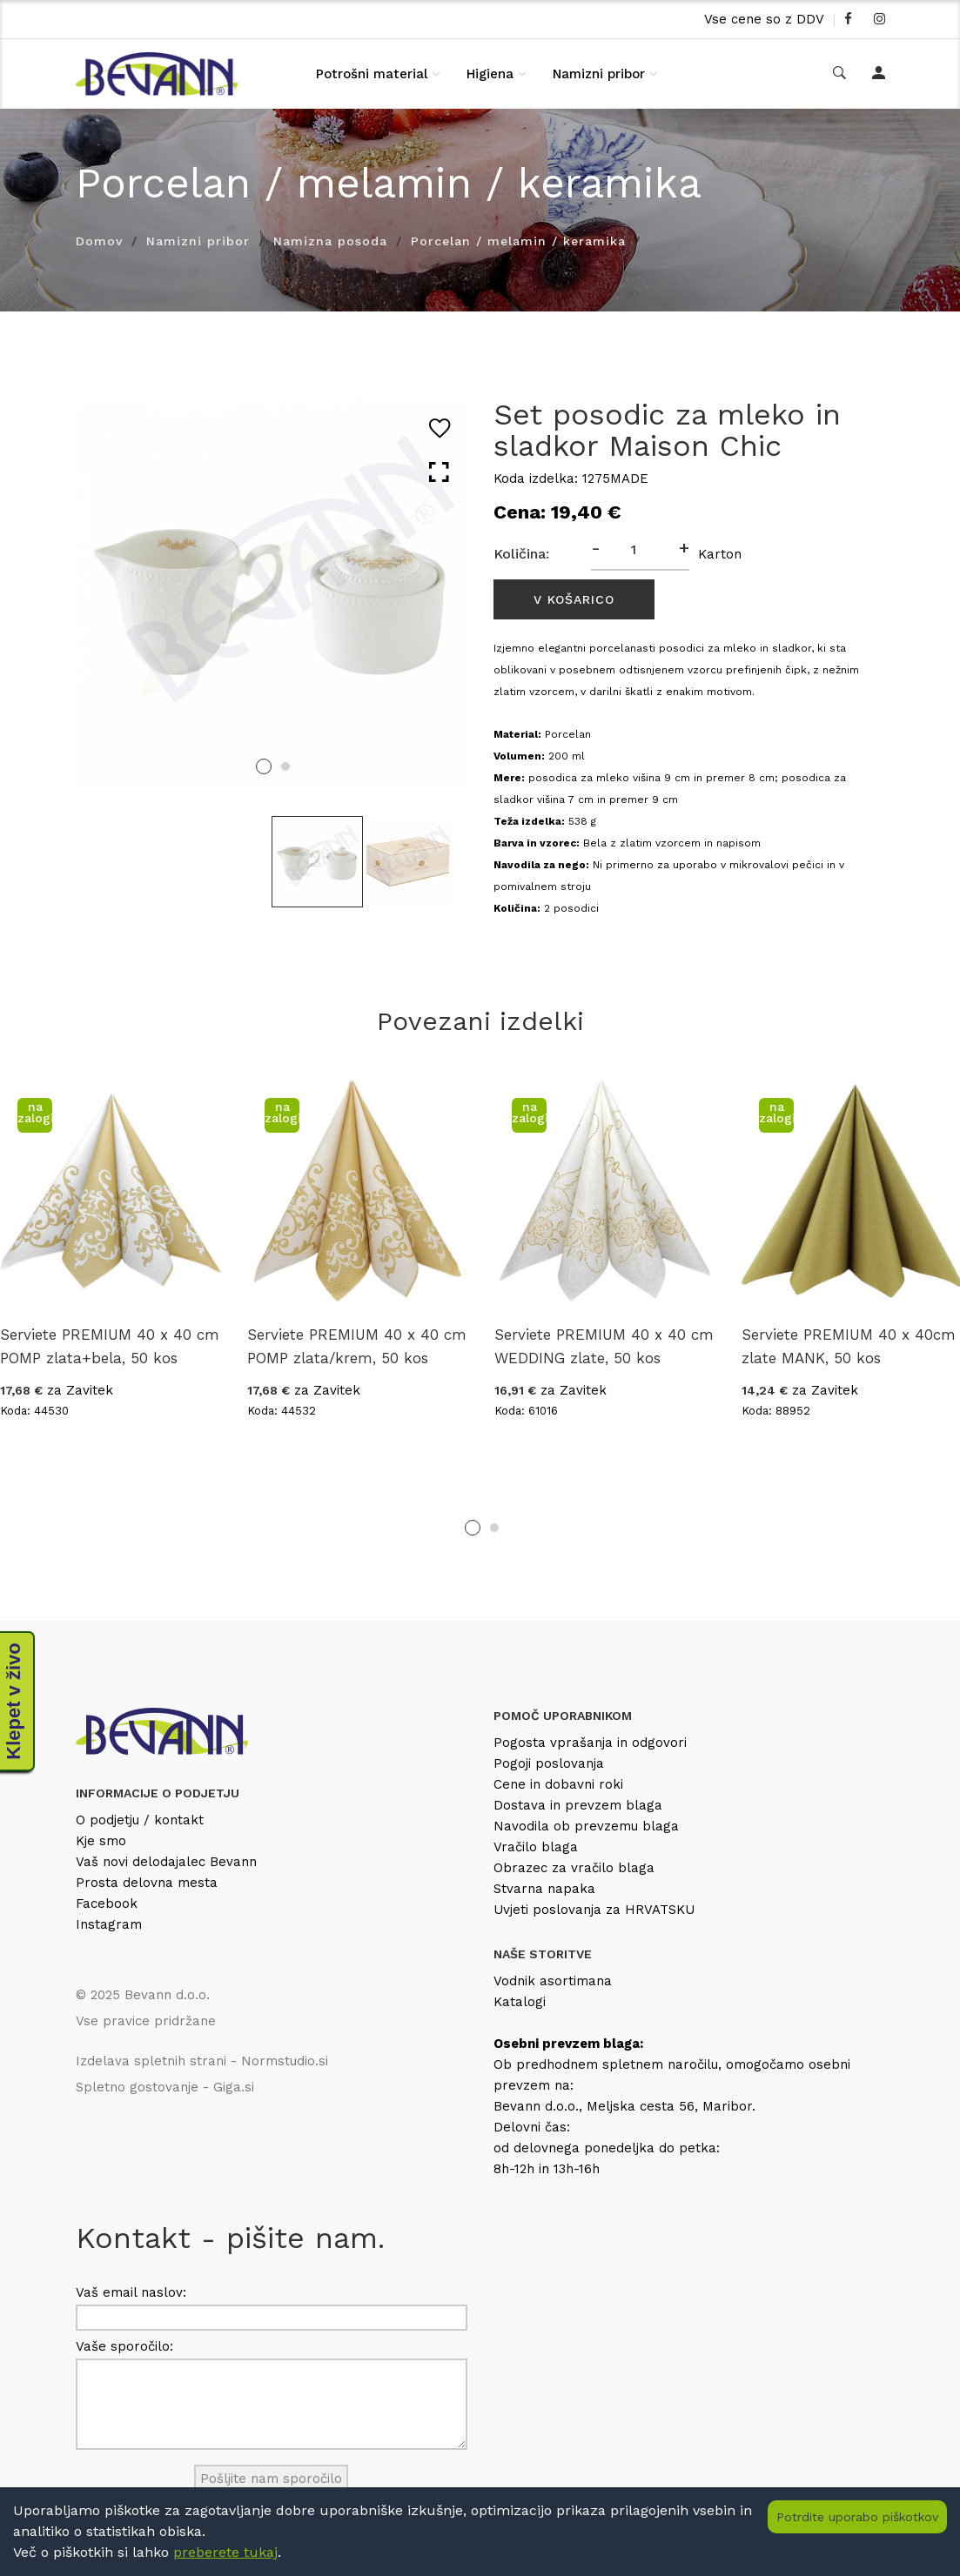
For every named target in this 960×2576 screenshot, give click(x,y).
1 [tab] (264, 766)
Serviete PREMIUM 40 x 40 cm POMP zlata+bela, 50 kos (109, 1346)
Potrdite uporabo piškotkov (857, 2517)
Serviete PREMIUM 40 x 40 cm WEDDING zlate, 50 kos (604, 1346)
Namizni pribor (599, 74)
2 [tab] (285, 766)
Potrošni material (371, 74)
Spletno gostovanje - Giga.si (165, 2087)
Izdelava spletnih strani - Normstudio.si (202, 2061)
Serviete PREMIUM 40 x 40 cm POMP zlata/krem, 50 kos (357, 1346)
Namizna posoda (330, 241)
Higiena (490, 74)
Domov (99, 241)
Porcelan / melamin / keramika (518, 241)
